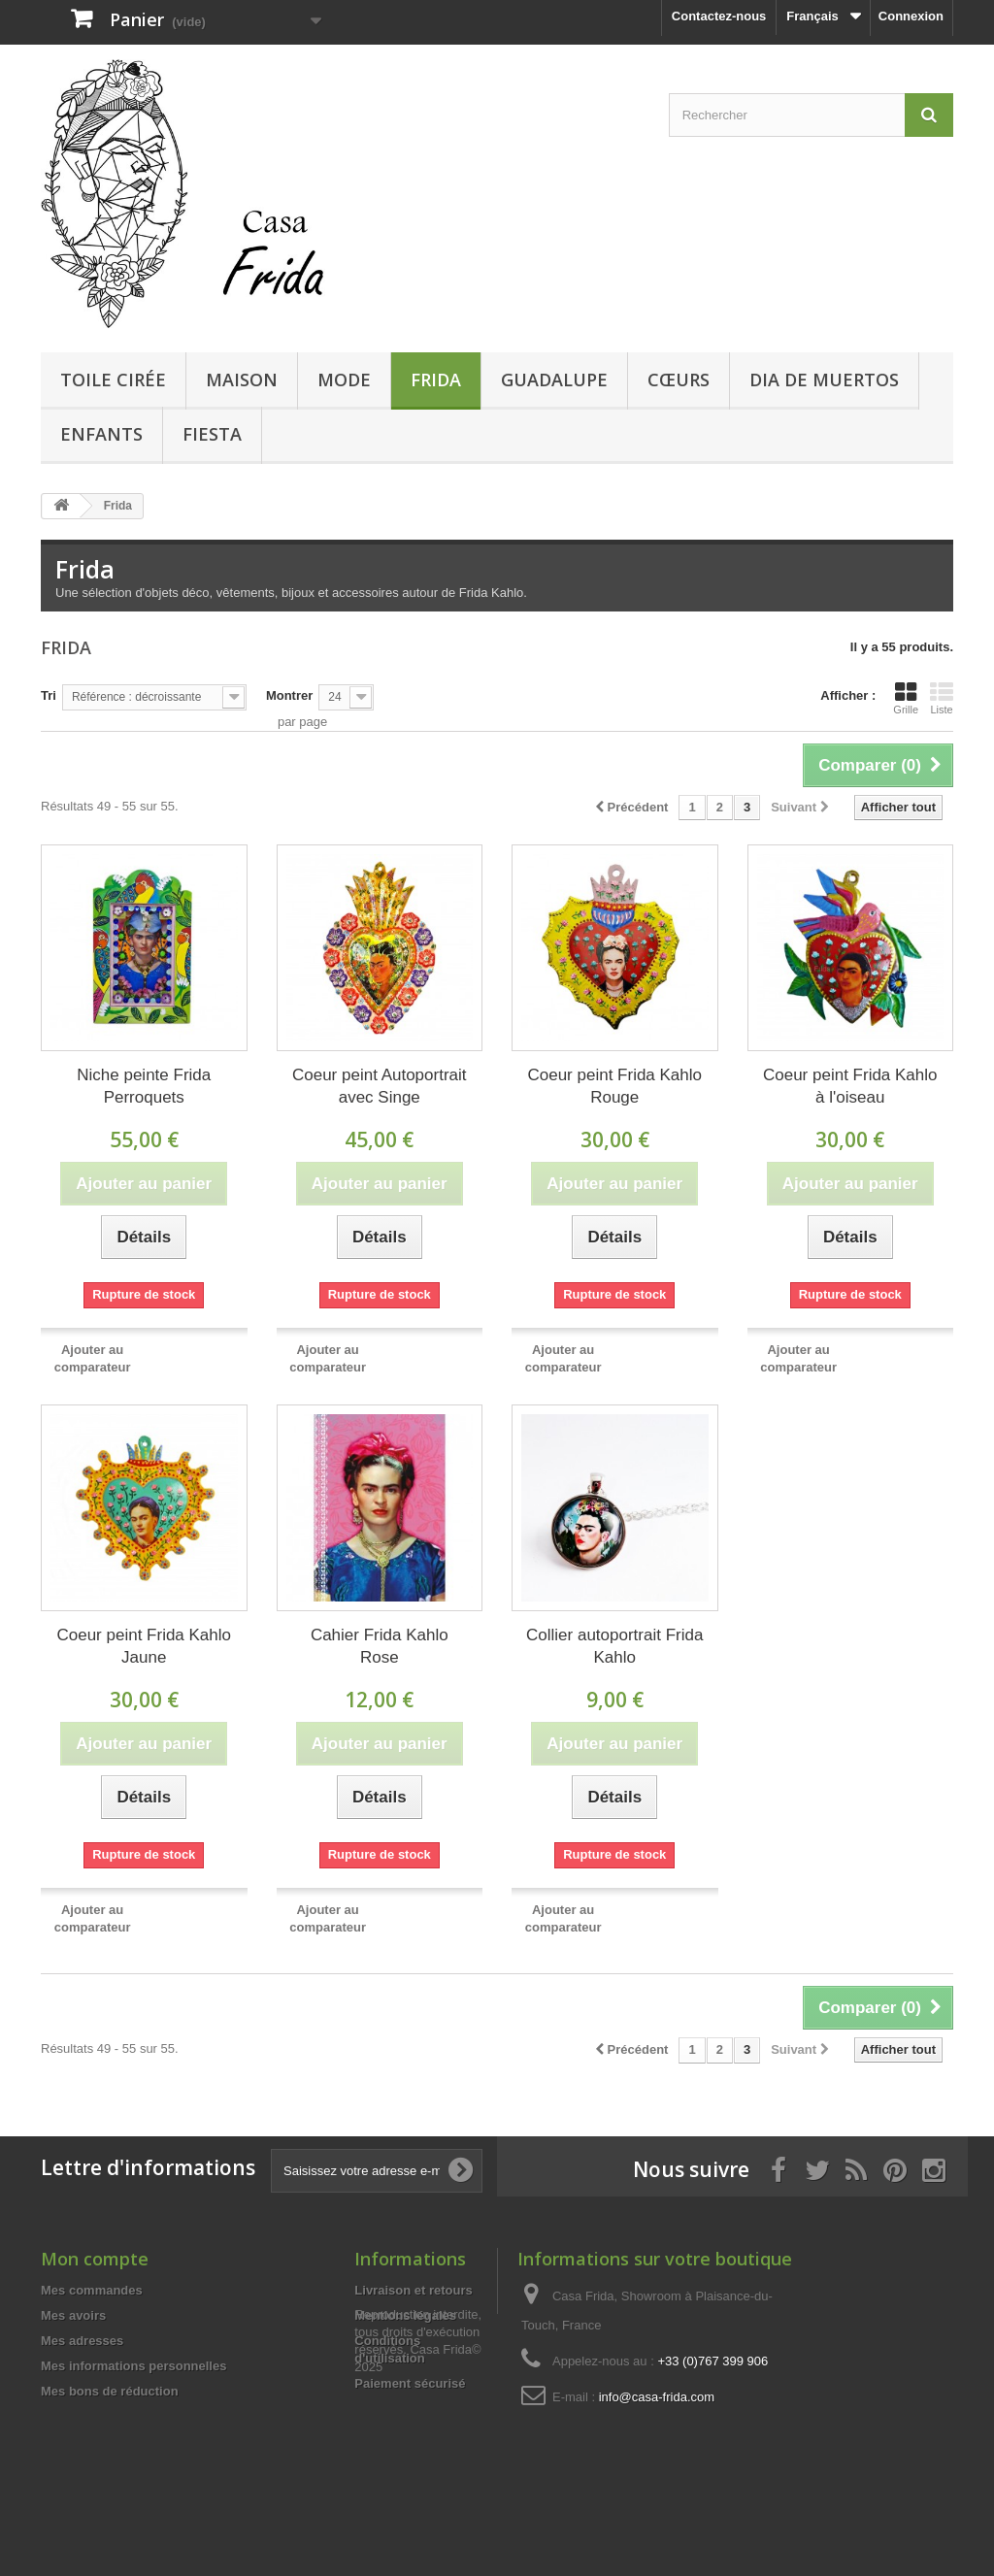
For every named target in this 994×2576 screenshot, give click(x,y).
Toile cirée (113, 379)
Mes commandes (92, 2290)
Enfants (101, 434)
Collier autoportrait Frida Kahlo (614, 1646)
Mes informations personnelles (133, 2366)
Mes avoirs (73, 2315)
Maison (242, 379)
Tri (48, 695)
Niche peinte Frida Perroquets (144, 1086)
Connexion (911, 16)
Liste (941, 697)
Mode (344, 379)
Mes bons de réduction (110, 2391)
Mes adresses (82, 2340)
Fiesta (212, 434)
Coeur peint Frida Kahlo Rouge (614, 1086)
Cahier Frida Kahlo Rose (379, 1646)
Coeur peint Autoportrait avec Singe (379, 1086)
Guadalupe (554, 379)
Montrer (289, 695)
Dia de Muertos (824, 379)
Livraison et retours (413, 2290)
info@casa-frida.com (656, 2397)
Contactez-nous (719, 16)
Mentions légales (405, 2315)
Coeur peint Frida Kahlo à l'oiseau (850, 1086)
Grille (905, 697)
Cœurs (678, 379)
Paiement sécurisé (409, 2383)
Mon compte (95, 2258)
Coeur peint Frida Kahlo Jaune (143, 1646)
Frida (436, 379)
